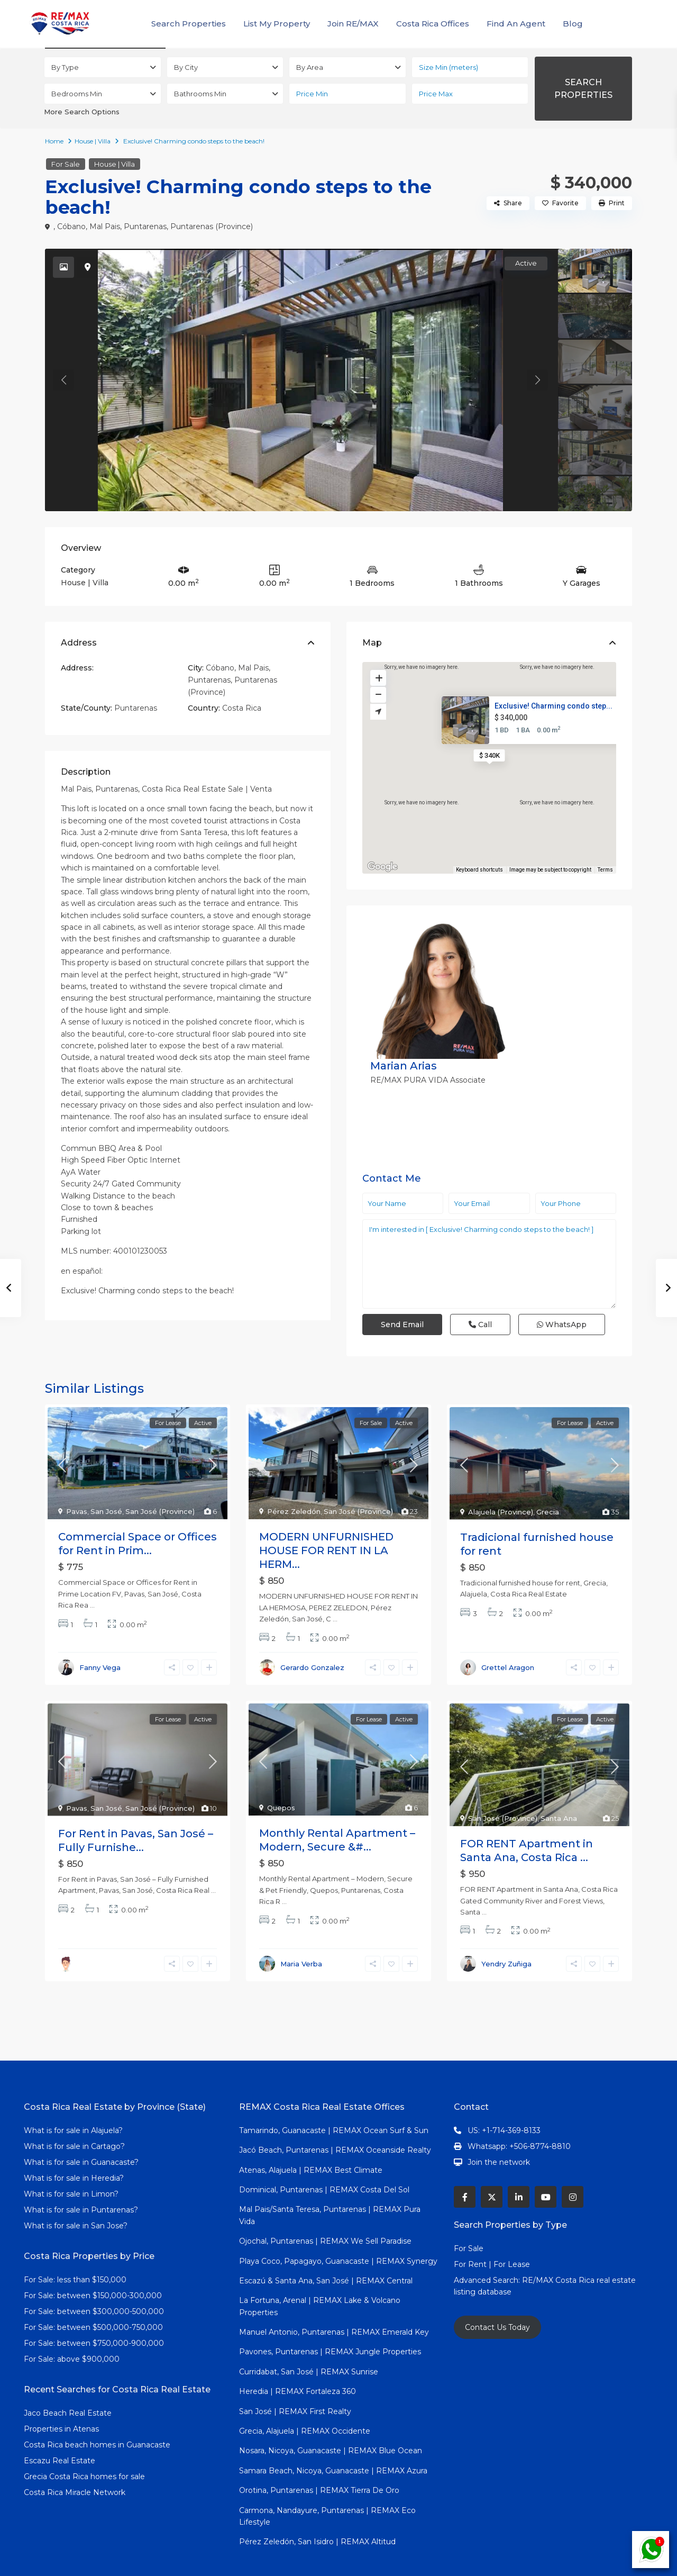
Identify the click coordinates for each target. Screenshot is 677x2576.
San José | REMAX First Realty (295, 2375)
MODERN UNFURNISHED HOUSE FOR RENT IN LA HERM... (326, 1515)
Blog (573, 24)
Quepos (281, 1772)
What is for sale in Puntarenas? (81, 2174)
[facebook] (464, 2161)
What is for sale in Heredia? (74, 2142)
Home (54, 141)
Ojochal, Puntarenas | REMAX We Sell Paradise (325, 2205)
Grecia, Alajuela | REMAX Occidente (304, 2395)
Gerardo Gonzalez (312, 1632)
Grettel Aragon (507, 1632)
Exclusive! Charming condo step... (553, 706)
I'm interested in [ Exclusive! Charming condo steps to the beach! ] (489, 1158)
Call (480, 1218)
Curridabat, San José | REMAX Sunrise (308, 2336)
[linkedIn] (518, 2161)
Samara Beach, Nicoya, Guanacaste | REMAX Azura (333, 2435)
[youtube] (545, 2161)
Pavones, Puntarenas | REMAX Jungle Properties (330, 2316)
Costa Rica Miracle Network (74, 2457)
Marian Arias (509, 928)
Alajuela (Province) (500, 1476)
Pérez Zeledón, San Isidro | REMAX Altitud (317, 2506)
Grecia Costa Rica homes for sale (84, 2441)
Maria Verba (301, 1928)
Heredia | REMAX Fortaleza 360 (297, 2356)
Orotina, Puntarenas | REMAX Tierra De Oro (319, 2455)
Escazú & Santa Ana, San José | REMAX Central (326, 2245)
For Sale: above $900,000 (73, 2323)
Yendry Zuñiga (506, 1928)
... (92, 1569)
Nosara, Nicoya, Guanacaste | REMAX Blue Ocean (330, 2415)
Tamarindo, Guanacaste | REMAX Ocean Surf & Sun (333, 2095)
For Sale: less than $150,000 (75, 2244)
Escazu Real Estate (59, 2425)
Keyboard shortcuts (479, 870)
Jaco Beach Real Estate (69, 2377)
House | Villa (93, 141)
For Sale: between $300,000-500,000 (94, 2276)
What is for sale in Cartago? (74, 2111)
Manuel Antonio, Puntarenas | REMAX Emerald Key (334, 2296)
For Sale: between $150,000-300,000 (93, 2260)
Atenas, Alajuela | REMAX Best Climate (310, 2134)
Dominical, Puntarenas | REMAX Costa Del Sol (324, 2154)
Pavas (76, 1476)
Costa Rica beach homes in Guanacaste (97, 2409)
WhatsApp (562, 1218)
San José (106, 1476)
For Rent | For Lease (492, 2229)
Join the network (499, 2126)
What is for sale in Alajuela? (73, 2095)
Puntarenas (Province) (211, 226)
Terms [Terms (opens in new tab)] (605, 870)
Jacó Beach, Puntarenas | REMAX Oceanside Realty (335, 2114)
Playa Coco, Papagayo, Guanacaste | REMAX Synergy (338, 2225)
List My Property (276, 24)
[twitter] (491, 2161)
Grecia (547, 1476)
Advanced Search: (488, 2245)
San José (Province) (160, 1476)
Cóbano (71, 226)
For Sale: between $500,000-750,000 (93, 2292)
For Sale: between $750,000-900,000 (94, 2307)
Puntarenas (145, 226)
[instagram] (572, 2161)
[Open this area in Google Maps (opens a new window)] (382, 867)
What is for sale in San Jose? (75, 2190)
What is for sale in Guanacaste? (81, 2126)
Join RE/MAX (353, 24)
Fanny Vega (100, 1632)
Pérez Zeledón (294, 1476)
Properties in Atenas (61, 2393)
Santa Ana (559, 1783)
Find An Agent (516, 24)
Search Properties (188, 24)
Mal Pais (104, 226)
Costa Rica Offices (432, 24)
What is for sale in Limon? (71, 2158)
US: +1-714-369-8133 (504, 2095)
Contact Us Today (497, 2292)
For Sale (65, 164)
